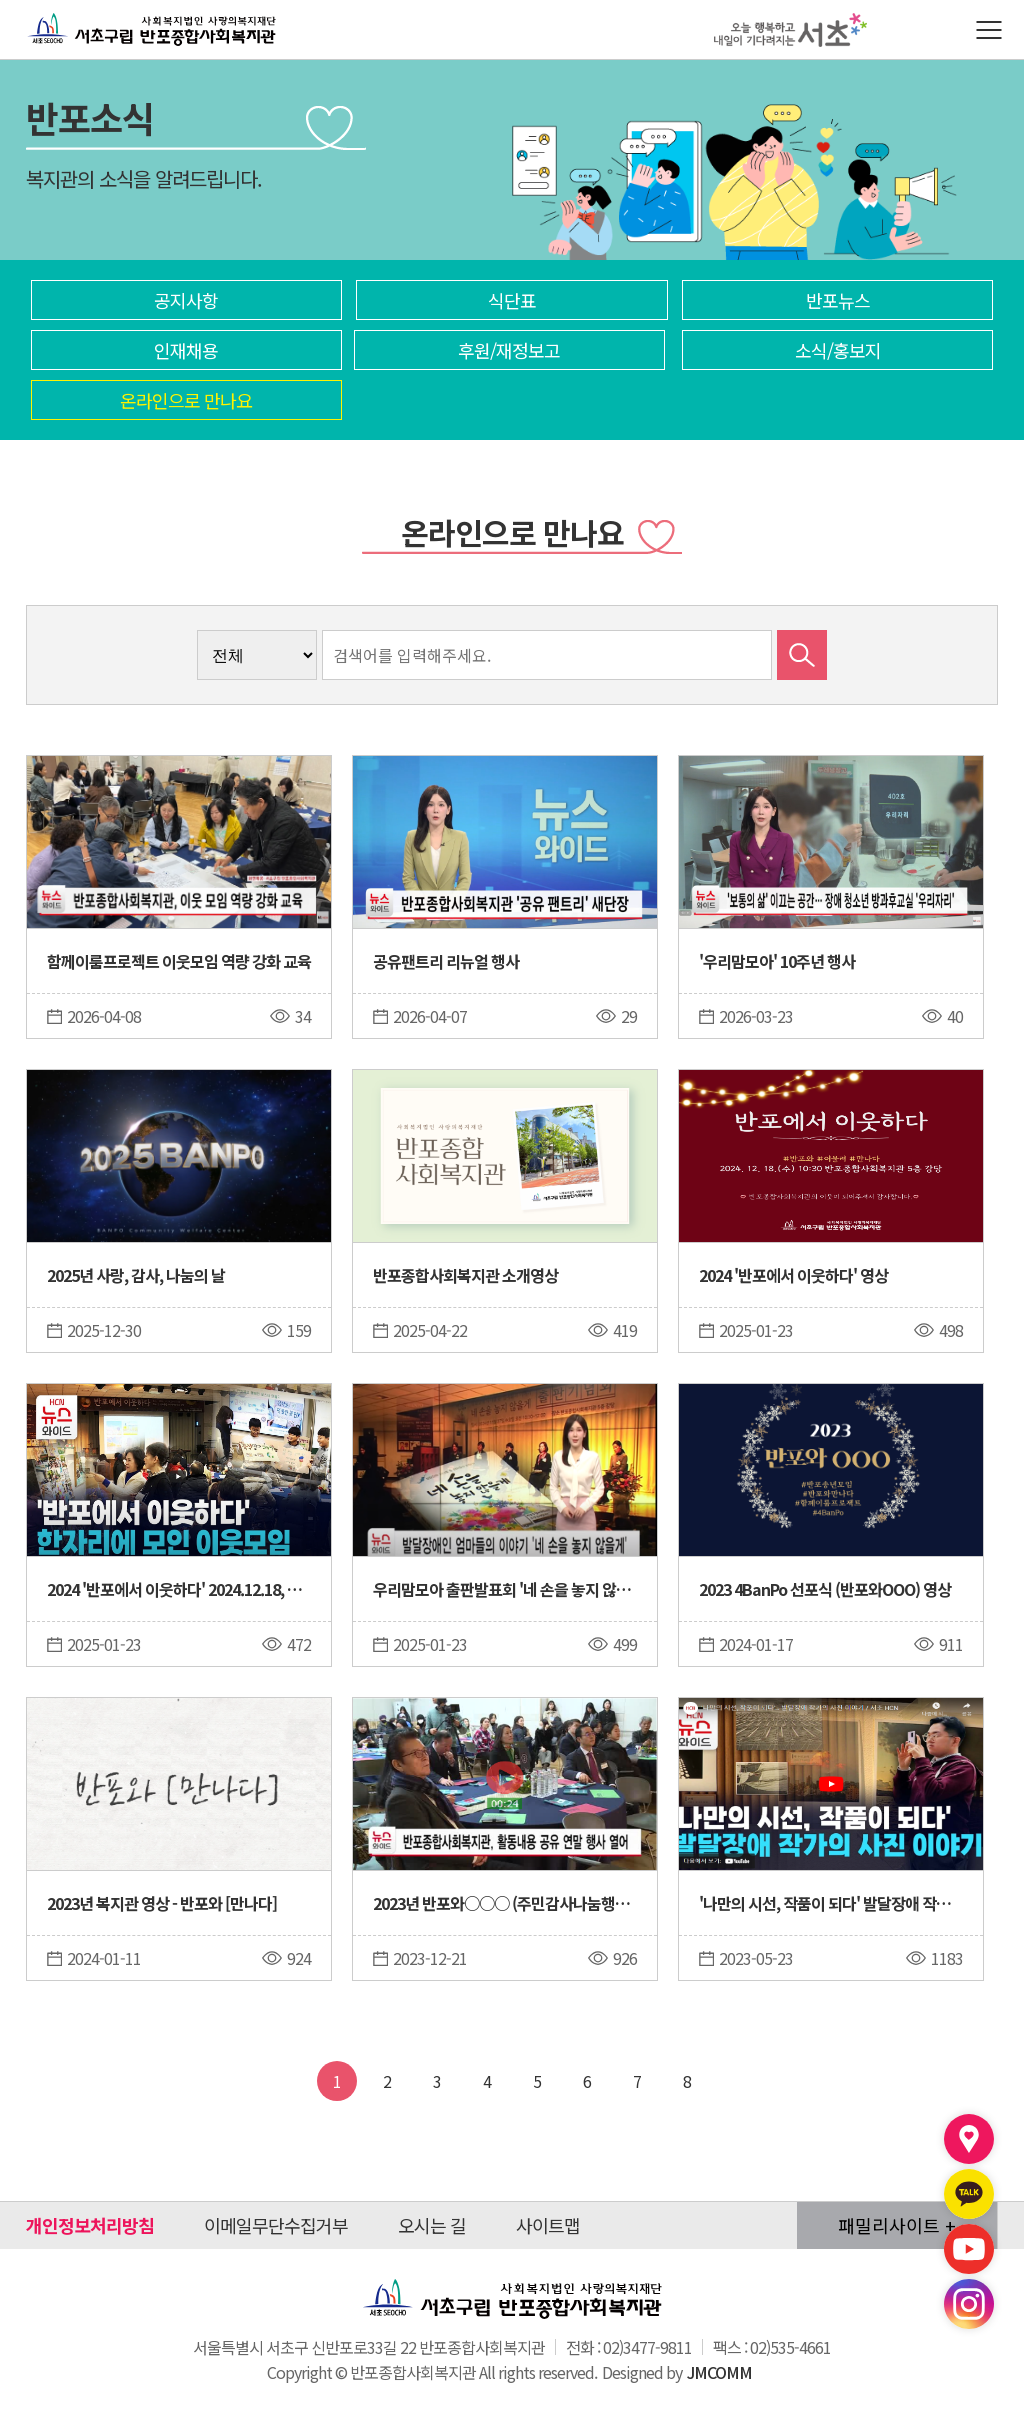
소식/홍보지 (838, 350)
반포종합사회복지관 (98, 13)
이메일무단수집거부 (276, 2225)
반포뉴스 (838, 300)
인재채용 (186, 350)
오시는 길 (432, 2225)
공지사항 (186, 300)
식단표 (512, 300)
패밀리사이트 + (897, 2225)
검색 (802, 655)
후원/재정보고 (509, 350)
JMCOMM (719, 2372)
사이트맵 (548, 2225)
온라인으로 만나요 (186, 400)
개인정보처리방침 (90, 2225)
